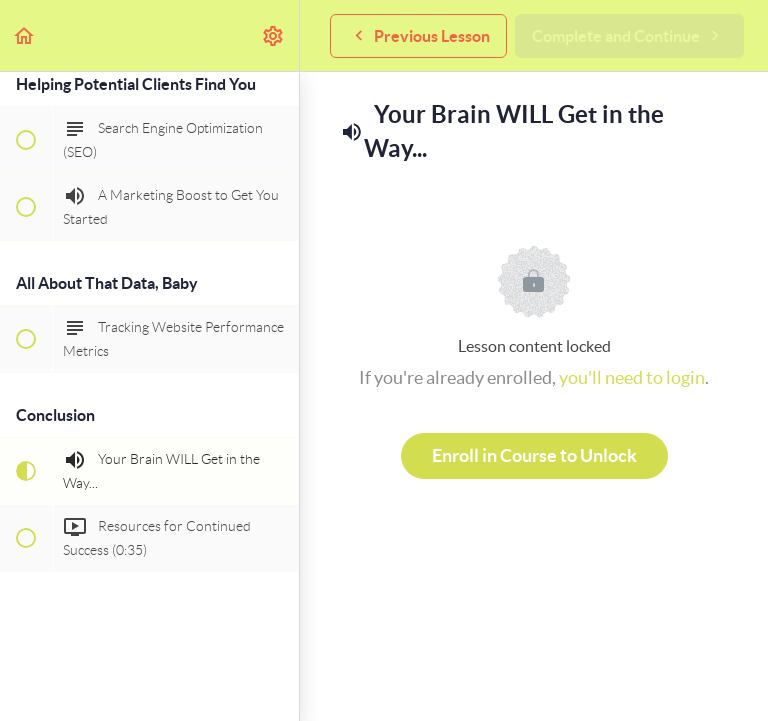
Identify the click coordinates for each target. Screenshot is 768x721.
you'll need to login (632, 377)
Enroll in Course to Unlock (534, 455)
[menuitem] (274, 35)
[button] (25, 35)
